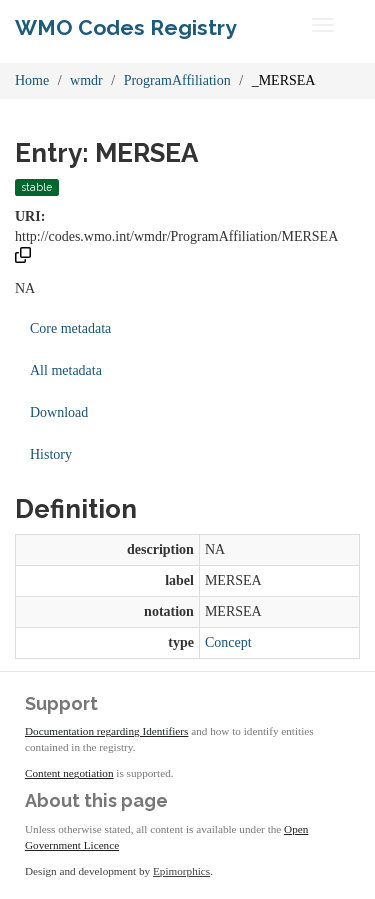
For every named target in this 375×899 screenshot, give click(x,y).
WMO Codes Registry (126, 27)
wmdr (86, 80)
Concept (228, 642)
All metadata (66, 370)
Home (32, 80)
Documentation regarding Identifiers (106, 731)
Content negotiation (69, 773)
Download (59, 412)
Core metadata (70, 328)
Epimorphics (181, 871)
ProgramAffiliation (177, 80)
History (51, 454)
